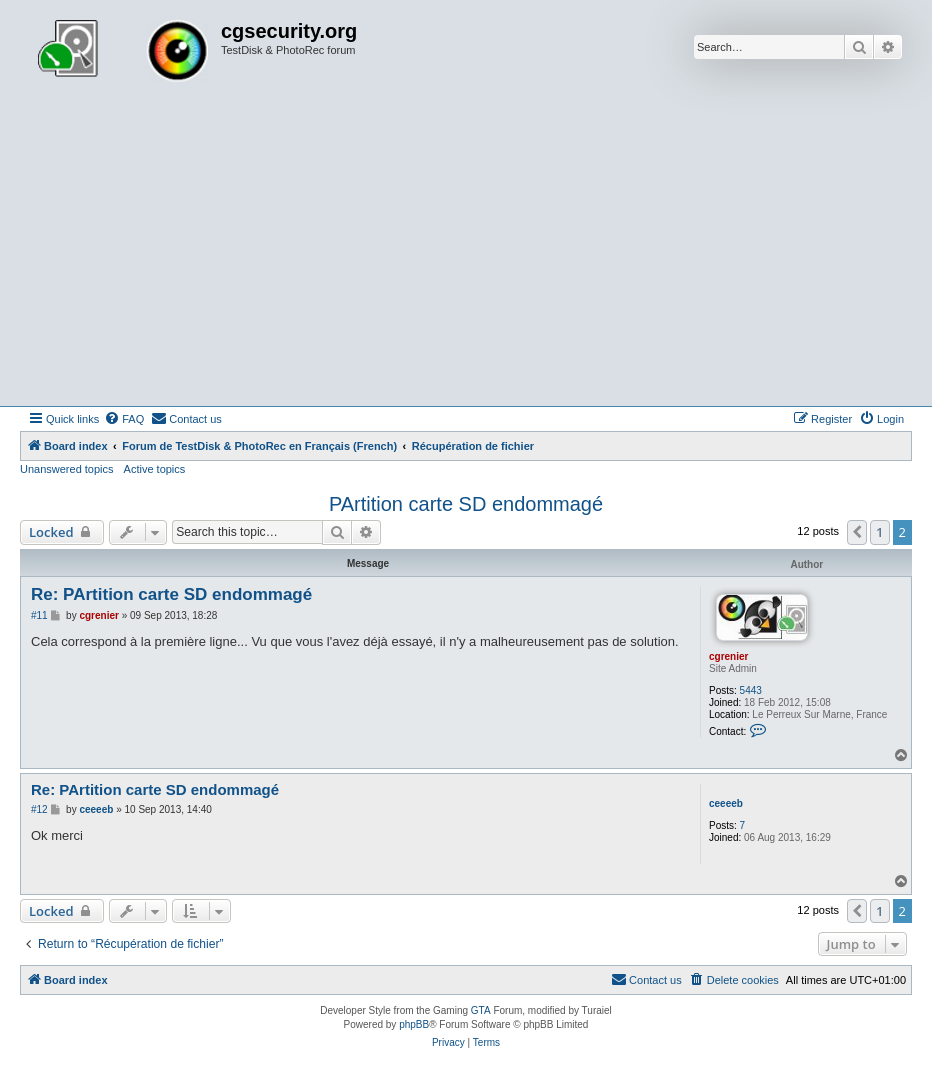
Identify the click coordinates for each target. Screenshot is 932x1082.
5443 (751, 690)
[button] (857, 532)
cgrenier (728, 656)
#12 (39, 809)
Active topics (155, 469)
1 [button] (879, 532)
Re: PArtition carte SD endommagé (171, 594)
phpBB (414, 1024)
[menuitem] (124, 419)
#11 (39, 615)
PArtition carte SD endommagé (466, 504)
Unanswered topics (67, 469)
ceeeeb (726, 803)
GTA (481, 1010)
